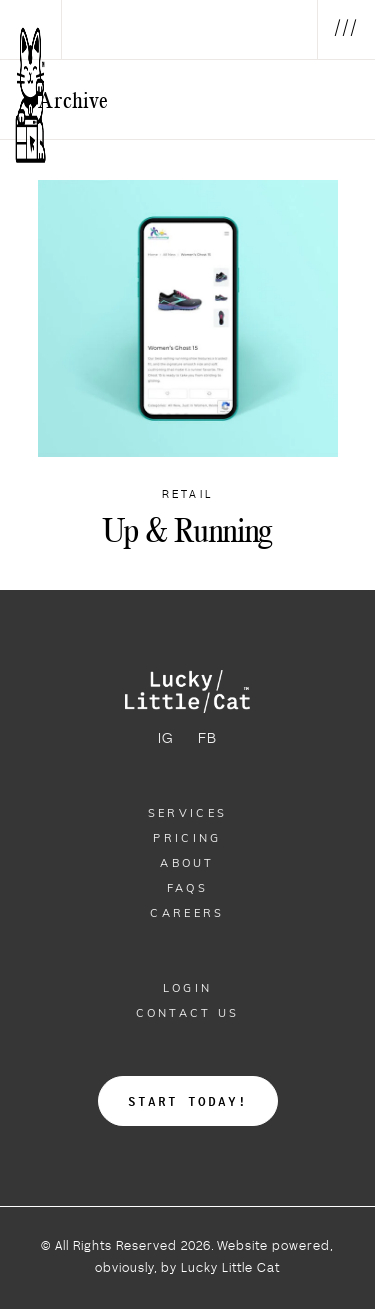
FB (207, 739)
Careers (187, 913)
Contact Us (188, 1013)
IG (165, 739)
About (187, 863)
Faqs (187, 888)
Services (187, 813)
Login (188, 988)
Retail (188, 495)
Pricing (187, 838)
